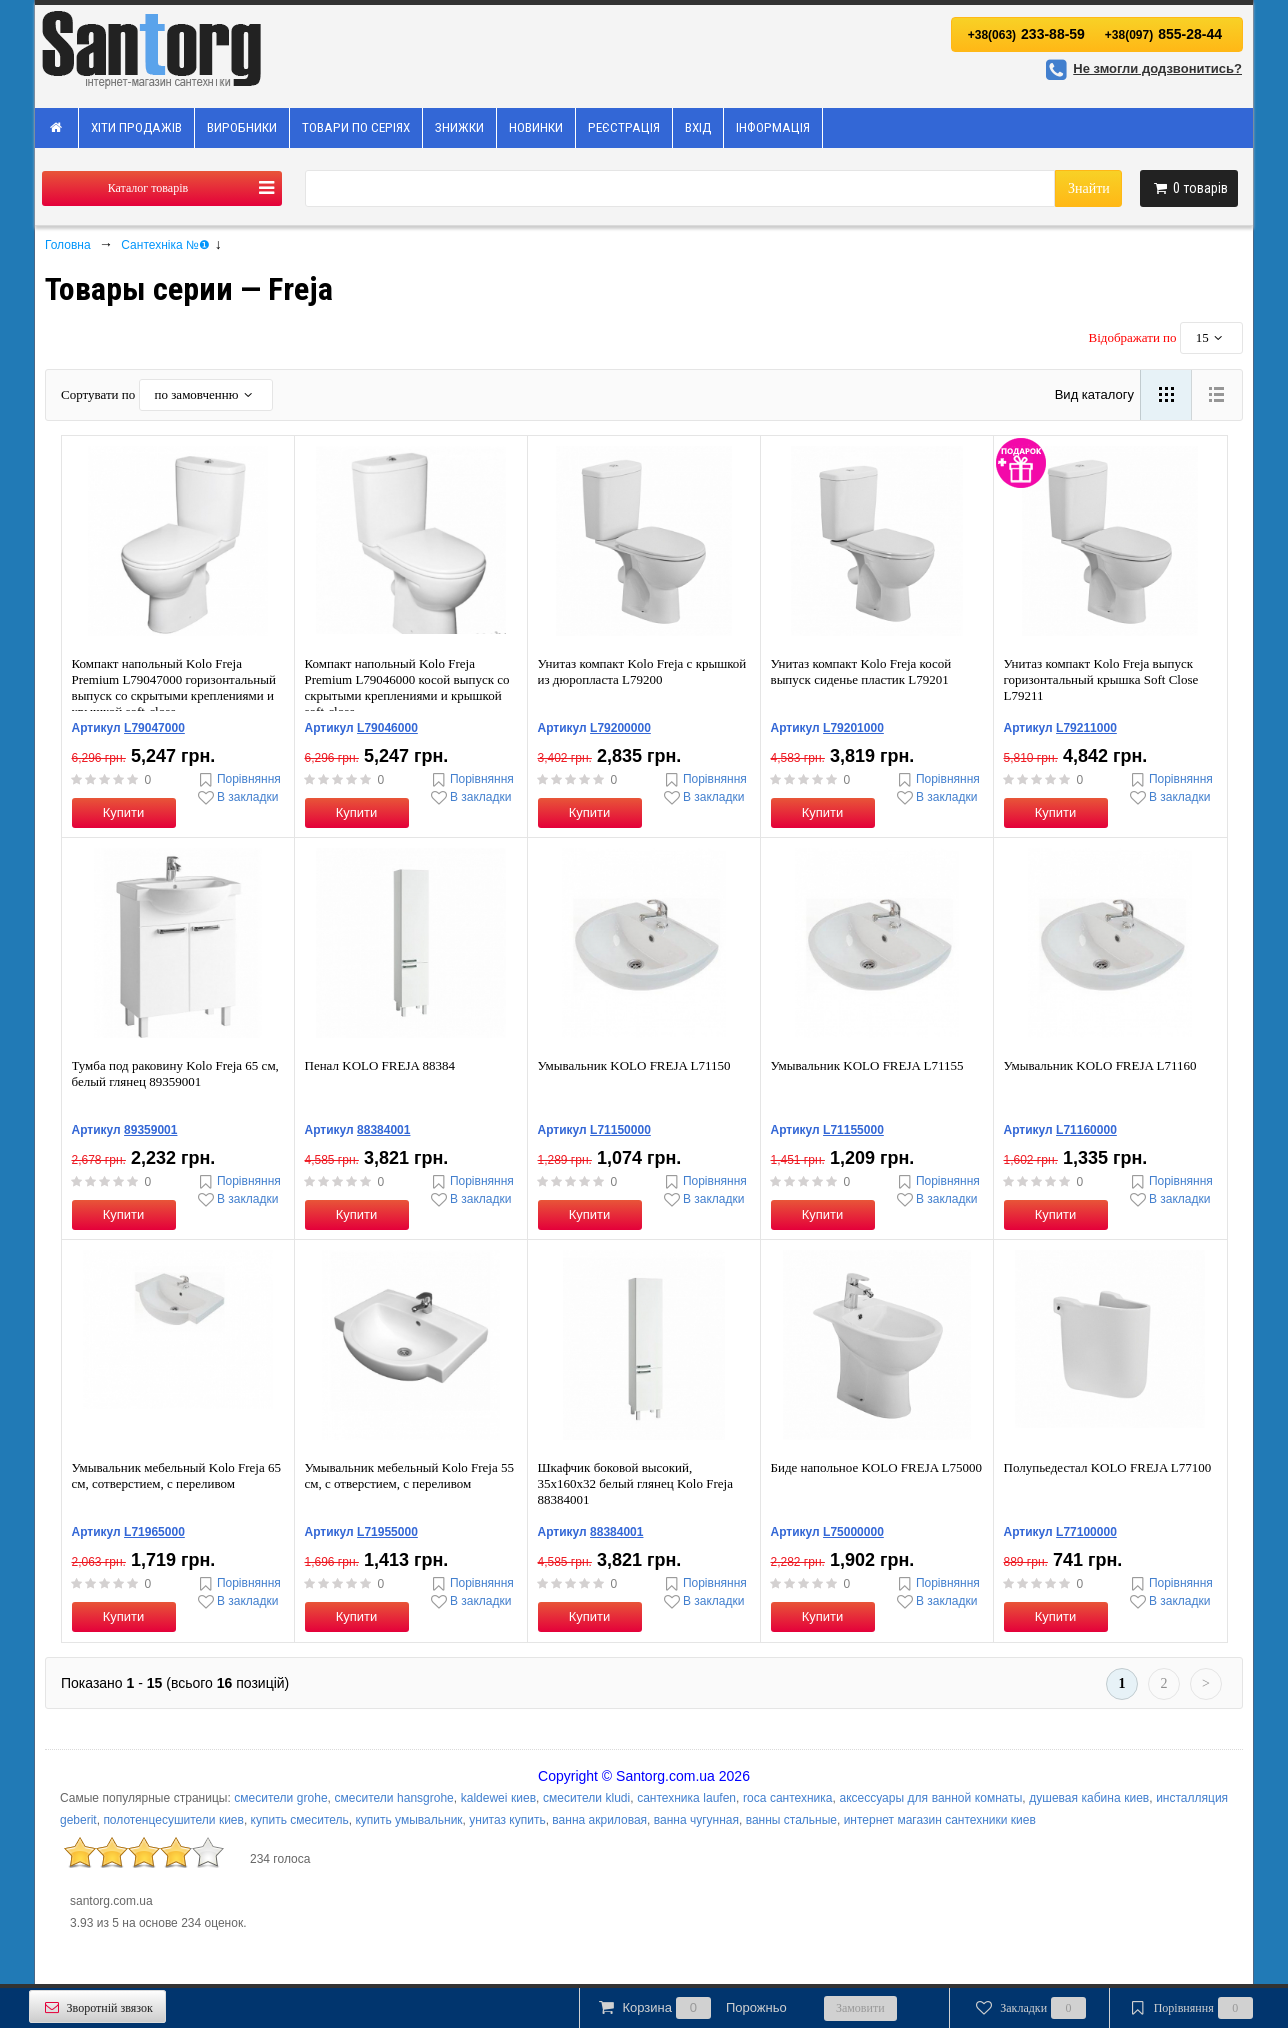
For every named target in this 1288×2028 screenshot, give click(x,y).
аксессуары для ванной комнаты (930, 1798)
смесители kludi (586, 1798)
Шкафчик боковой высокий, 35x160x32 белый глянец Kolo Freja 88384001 (635, 1483)
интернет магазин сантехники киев (940, 1820)
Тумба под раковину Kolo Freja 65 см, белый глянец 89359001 (175, 1073)
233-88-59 (1026, 34)
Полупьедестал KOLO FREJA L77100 (1108, 1467)
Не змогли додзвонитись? (1141, 68)
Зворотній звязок (97, 2007)
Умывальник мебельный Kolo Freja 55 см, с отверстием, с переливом (410, 1475)
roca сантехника (788, 1798)
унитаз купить (507, 1820)
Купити (124, 812)
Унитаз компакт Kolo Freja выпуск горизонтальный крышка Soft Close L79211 (1101, 679)
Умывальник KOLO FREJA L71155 (867, 1065)
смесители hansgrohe (394, 1798)
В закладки (237, 797)
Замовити (860, 2008)
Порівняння (238, 779)
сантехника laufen (686, 1798)
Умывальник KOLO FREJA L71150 (634, 1065)
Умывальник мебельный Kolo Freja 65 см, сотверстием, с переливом (177, 1475)
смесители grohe (280, 1798)
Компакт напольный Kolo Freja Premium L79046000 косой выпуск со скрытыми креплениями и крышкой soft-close (407, 687)
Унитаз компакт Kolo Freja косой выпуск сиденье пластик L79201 (861, 671)
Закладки (1029, 2008)
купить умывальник (408, 1820)
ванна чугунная (696, 1820)
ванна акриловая (599, 1820)
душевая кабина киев (1089, 1798)
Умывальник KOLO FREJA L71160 (1100, 1065)
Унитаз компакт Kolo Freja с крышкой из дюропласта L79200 (642, 671)
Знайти (1089, 188)
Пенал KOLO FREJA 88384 (380, 1065)
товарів (1189, 188)
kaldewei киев (498, 1798)
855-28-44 (1163, 34)
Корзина (691, 2008)
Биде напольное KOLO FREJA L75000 (877, 1467)
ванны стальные (791, 1820)
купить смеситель (300, 1820)
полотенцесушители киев (173, 1820)
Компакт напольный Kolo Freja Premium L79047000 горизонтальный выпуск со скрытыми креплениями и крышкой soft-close (174, 687)
